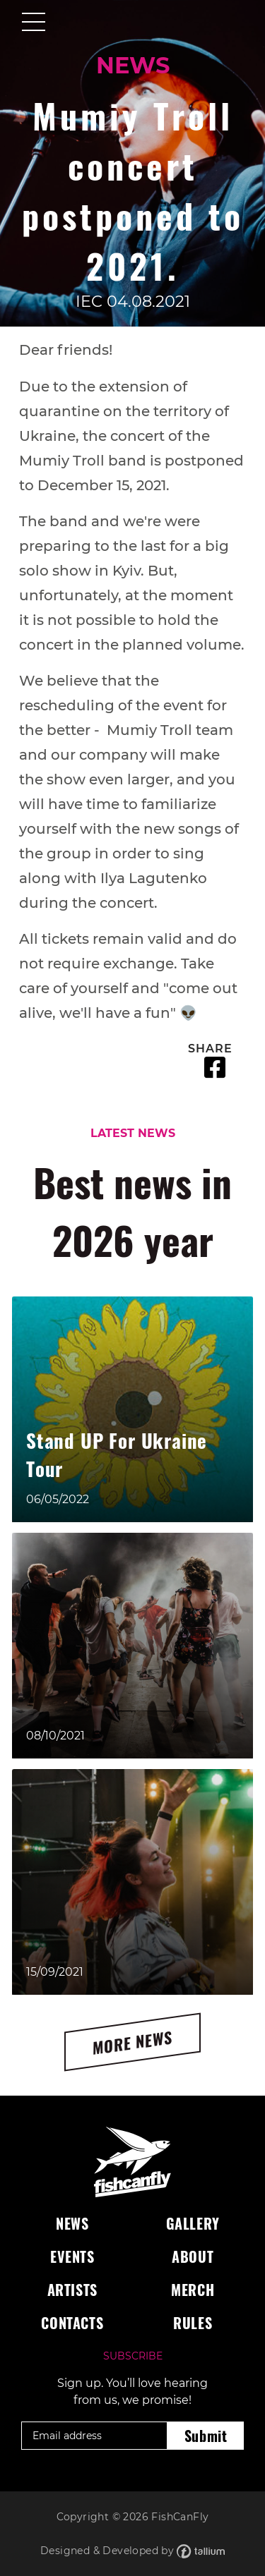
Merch (192, 2289)
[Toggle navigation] (33, 23)
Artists (72, 2289)
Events (72, 2256)
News (72, 2223)
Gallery (193, 2223)
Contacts (72, 2322)
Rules (192, 2322)
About (192, 2256)
